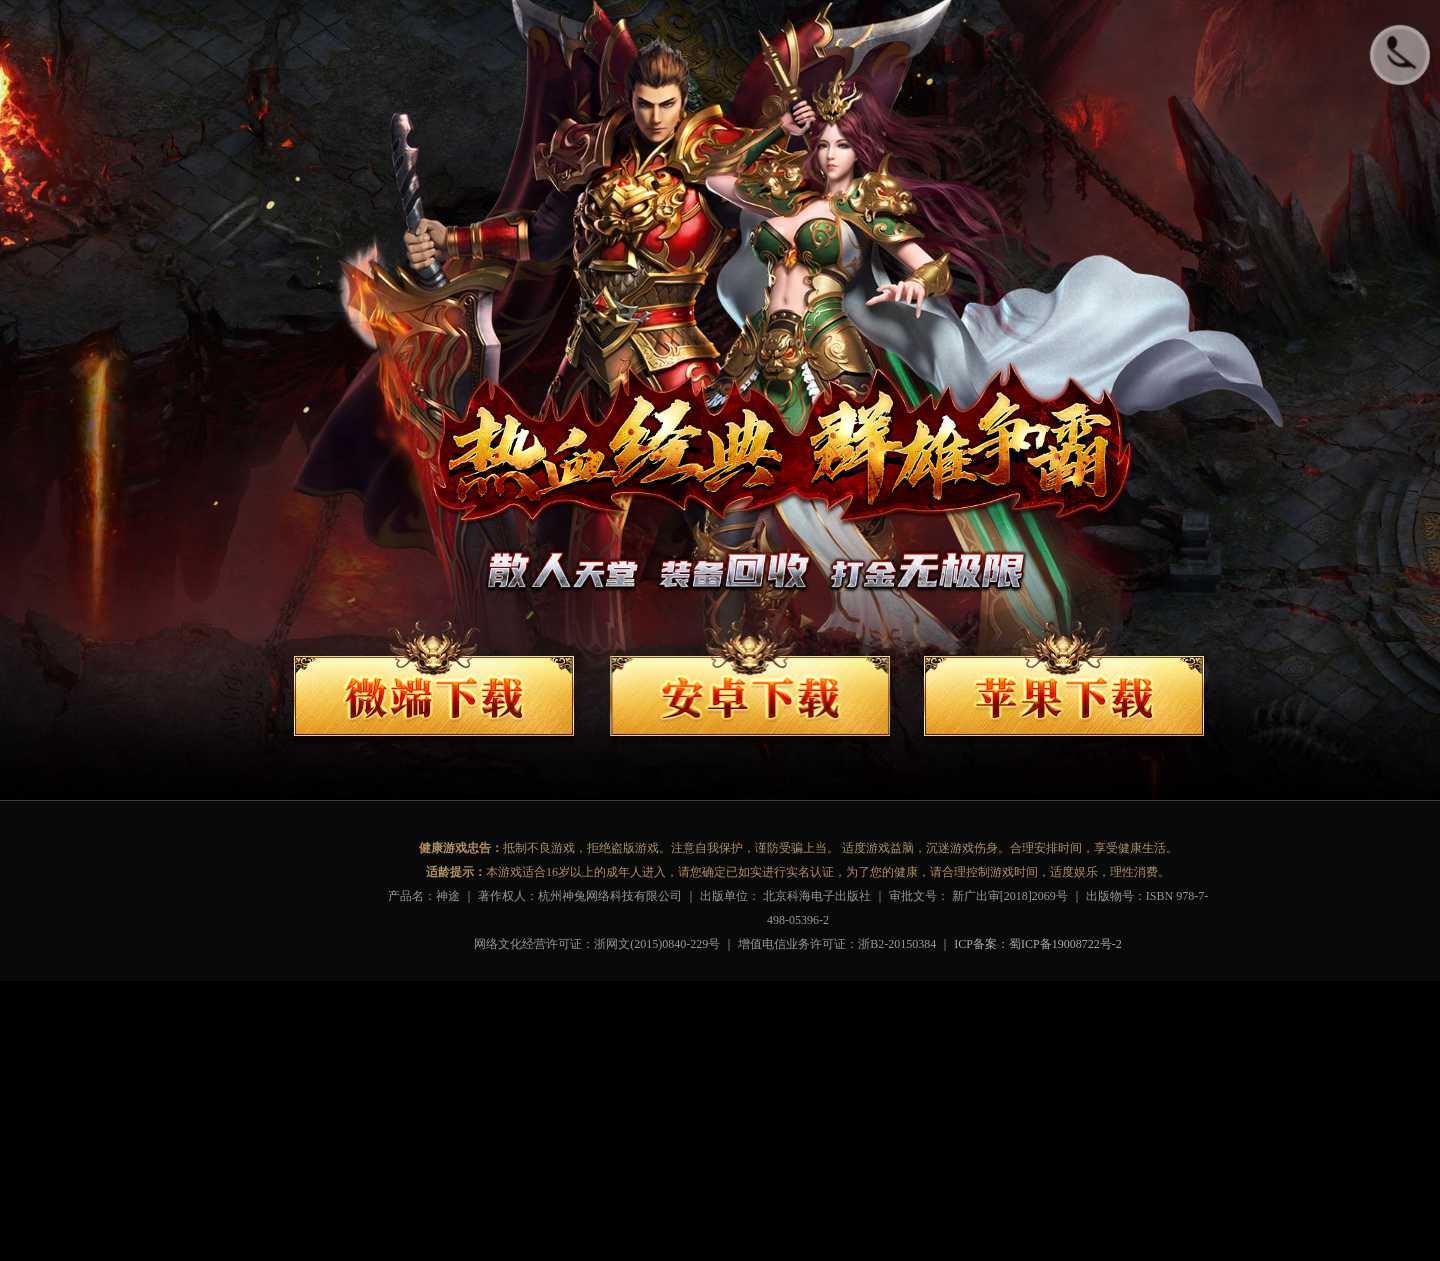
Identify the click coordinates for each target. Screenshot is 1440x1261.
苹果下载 (1064, 685)
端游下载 (434, 685)
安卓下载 (754, 685)
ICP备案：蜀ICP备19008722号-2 (1037, 944)
